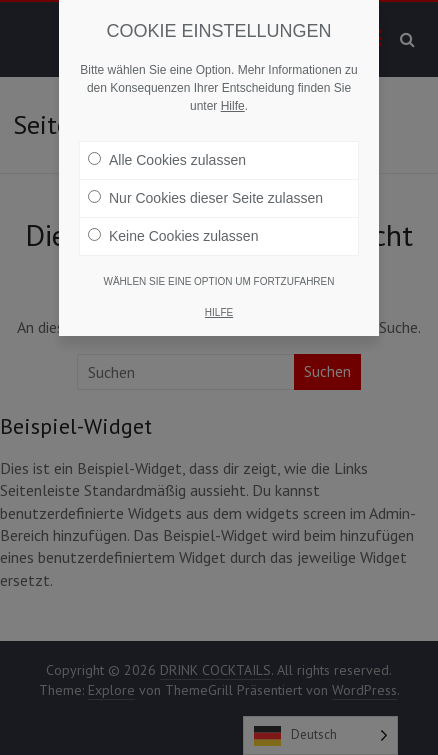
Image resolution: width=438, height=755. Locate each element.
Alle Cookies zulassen (167, 160)
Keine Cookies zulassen (173, 236)
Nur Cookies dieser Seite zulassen (205, 198)
